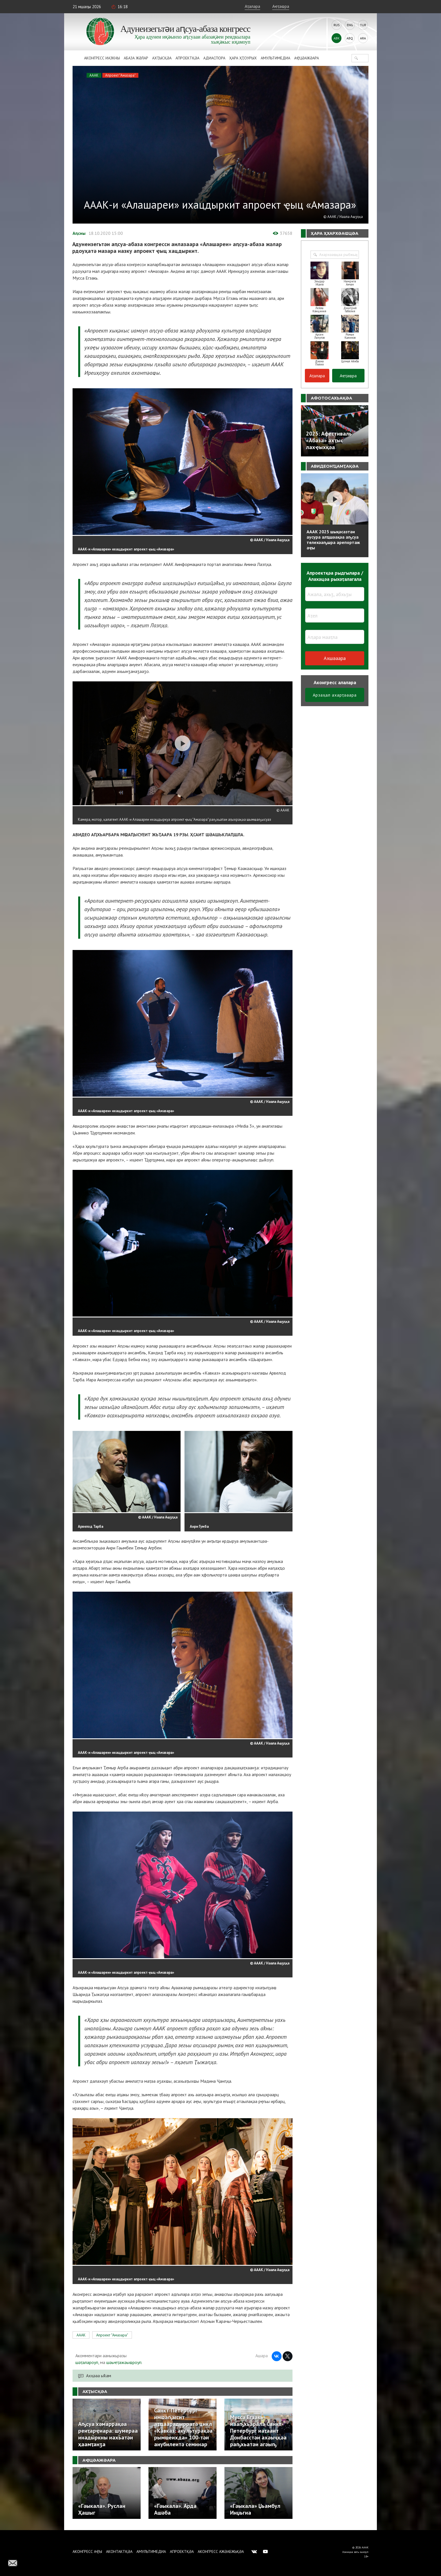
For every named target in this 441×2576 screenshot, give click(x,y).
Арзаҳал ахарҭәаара (335, 695)
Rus (337, 25)
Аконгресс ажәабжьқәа (221, 2551)
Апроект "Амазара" (120, 75)
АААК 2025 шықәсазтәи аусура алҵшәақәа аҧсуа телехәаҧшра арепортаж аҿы (333, 539)
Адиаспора (214, 58)
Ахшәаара (335, 658)
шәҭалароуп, (87, 2362)
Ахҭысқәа (162, 58)
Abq (349, 38)
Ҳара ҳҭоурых (243, 58)
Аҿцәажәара (306, 58)
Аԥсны (79, 233)
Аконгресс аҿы (87, 2551)
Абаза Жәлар (136, 58)
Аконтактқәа (119, 2551)
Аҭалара (252, 6)
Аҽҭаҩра (280, 6)
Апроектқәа (187, 58)
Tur (363, 25)
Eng (350, 25)
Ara (363, 38)
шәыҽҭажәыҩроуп (123, 2362)
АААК (93, 75)
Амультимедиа (275, 58)
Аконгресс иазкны (102, 58)
